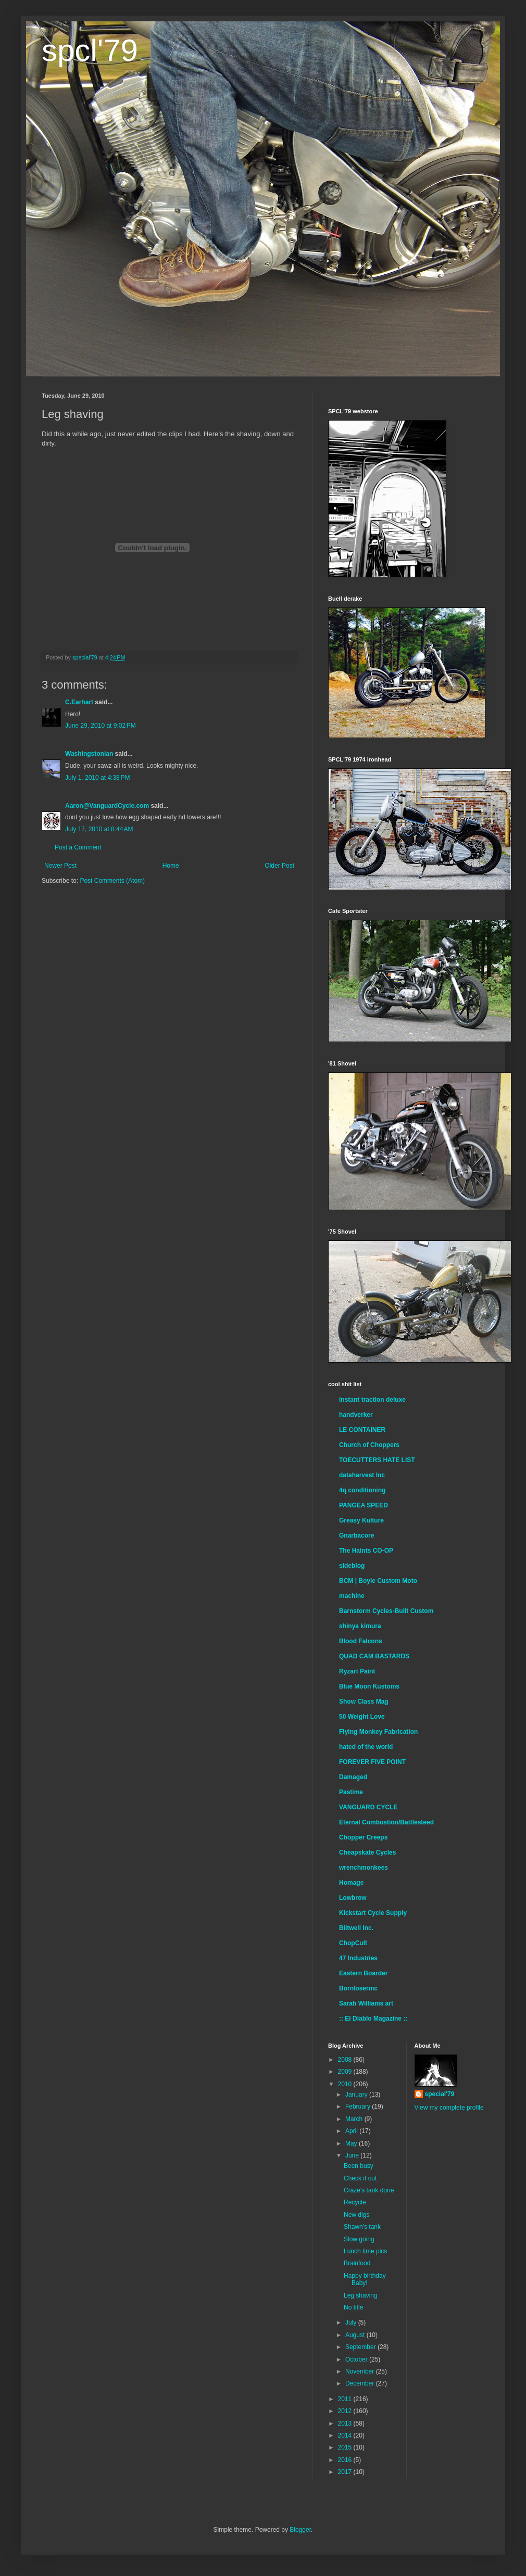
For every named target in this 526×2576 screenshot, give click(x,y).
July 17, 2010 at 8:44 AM (99, 829)
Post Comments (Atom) (112, 880)
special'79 (440, 2094)
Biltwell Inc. (356, 1928)
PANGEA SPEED (363, 1505)
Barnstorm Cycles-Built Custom (386, 1611)
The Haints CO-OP (366, 1550)
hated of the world (366, 1746)
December (360, 2383)
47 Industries (358, 1958)
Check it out (360, 2178)
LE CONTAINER (362, 1429)
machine (352, 1596)
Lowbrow (353, 1897)
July (351, 2322)
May (352, 2143)
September (361, 2347)
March (355, 2119)
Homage (351, 1882)
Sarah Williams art (366, 2003)
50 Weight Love (362, 1716)
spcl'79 (90, 50)
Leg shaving (361, 2295)
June (352, 2155)
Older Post (279, 865)
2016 (346, 2460)
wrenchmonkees (363, 1867)
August (356, 2335)
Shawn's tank (362, 2226)
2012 (346, 2411)
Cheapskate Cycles (367, 1852)
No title (353, 2307)
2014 (346, 2435)
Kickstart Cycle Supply (373, 1913)
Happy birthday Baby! (365, 2279)
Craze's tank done (369, 2190)
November (360, 2371)
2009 (346, 2071)
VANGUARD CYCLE (368, 1807)
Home (170, 865)
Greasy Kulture (361, 1520)
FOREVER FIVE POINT (372, 1762)
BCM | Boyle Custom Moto (378, 1580)
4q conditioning (362, 1490)
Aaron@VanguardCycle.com (107, 805)
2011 (346, 2399)
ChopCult (353, 1943)
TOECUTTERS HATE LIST (377, 1460)
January (357, 2094)
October (357, 2359)
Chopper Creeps (363, 1837)
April (352, 2131)
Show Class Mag (364, 1701)
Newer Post (60, 865)
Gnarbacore (356, 1535)
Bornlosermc (358, 1988)
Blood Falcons (360, 1641)
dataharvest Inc (362, 1475)
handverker (356, 1414)
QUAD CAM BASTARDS (374, 1656)
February (358, 2106)
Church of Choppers (369, 1445)
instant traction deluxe (372, 1399)
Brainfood (357, 2263)
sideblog (352, 1565)
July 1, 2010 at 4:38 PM (97, 777)
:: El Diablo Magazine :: (373, 2018)
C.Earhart (79, 702)
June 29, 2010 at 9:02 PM (100, 725)
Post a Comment (78, 847)
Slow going (359, 2239)
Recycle (355, 2202)
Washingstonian (89, 753)
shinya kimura (360, 1626)
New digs (356, 2214)
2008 (346, 2059)
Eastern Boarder (363, 1973)
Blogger (300, 2529)
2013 (346, 2423)
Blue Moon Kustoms (369, 1686)
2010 (346, 2084)
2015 (346, 2447)
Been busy (358, 2165)
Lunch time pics (365, 2251)
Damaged (353, 1777)
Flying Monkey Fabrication (378, 1731)
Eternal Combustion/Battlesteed (386, 1822)
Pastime (351, 1792)
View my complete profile (449, 2107)
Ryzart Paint (357, 1671)
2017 (346, 2472)
